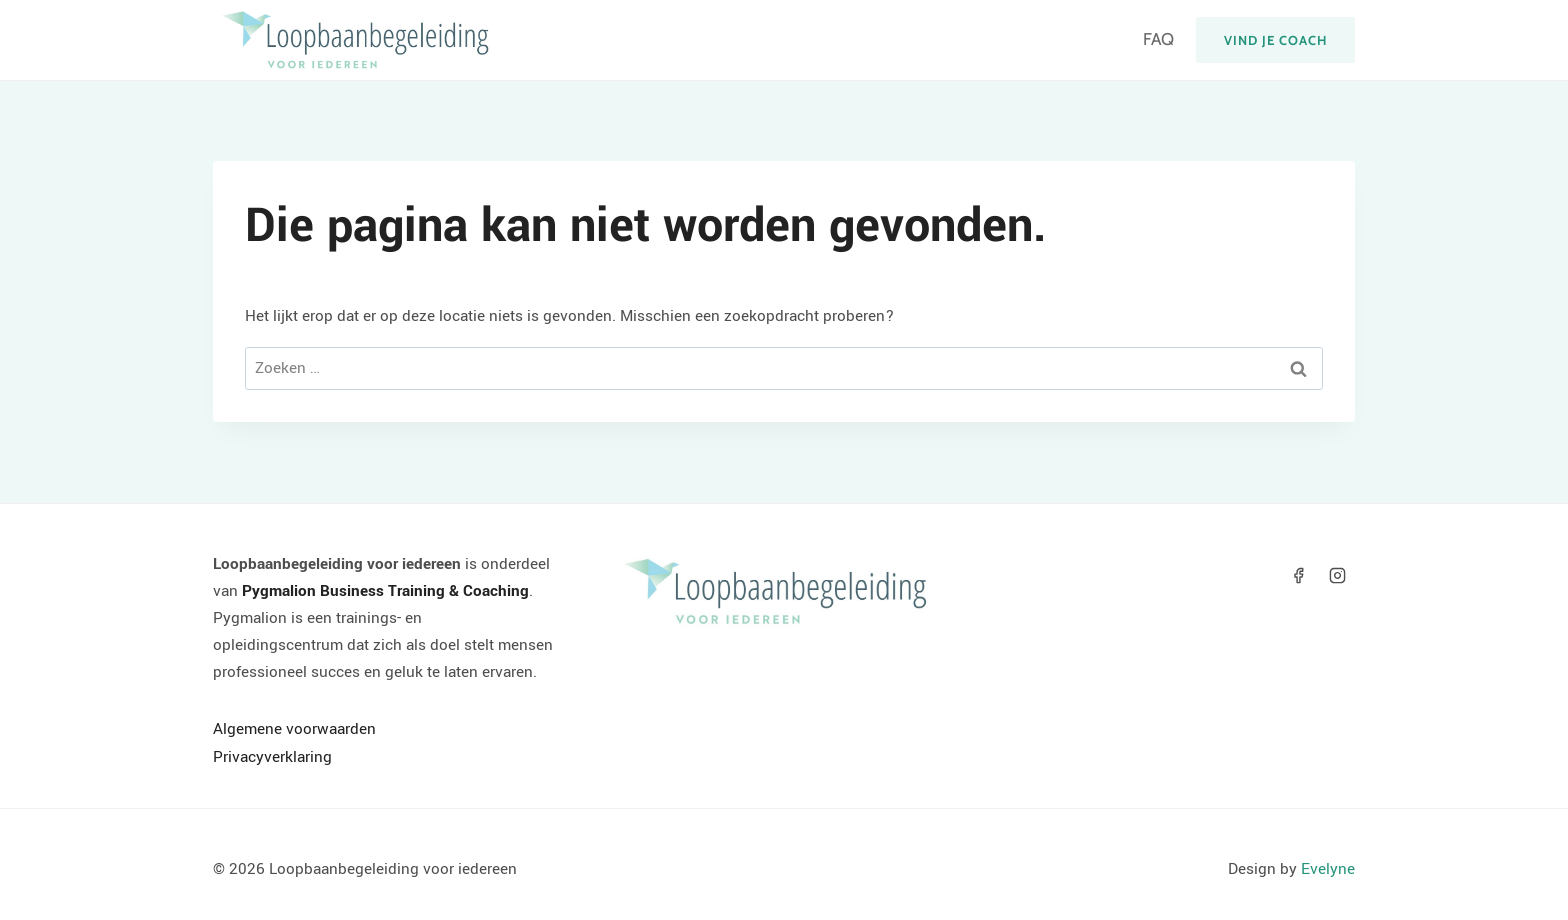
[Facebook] (1299, 576)
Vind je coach (1275, 40)
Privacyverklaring (272, 757)
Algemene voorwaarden (294, 729)
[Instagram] (1338, 576)
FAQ (1158, 39)
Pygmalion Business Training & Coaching (385, 591)
